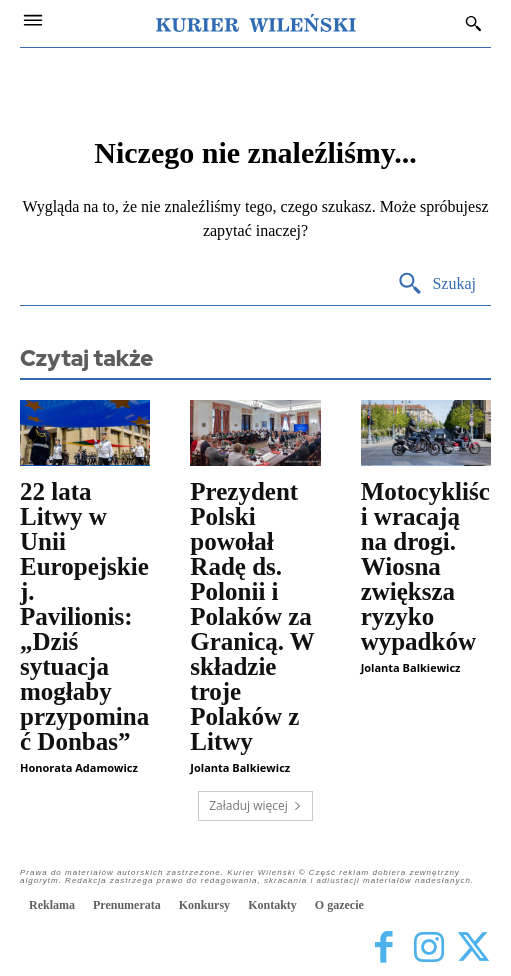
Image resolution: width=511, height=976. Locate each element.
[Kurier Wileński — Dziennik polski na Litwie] (256, 23)
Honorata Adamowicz (79, 767)
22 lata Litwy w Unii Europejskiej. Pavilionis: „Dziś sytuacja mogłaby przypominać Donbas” (84, 616)
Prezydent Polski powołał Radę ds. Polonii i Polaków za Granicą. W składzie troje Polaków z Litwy (252, 616)
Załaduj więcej (255, 805)
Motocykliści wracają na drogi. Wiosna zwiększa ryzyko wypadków (425, 566)
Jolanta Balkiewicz (240, 767)
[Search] (436, 284)
